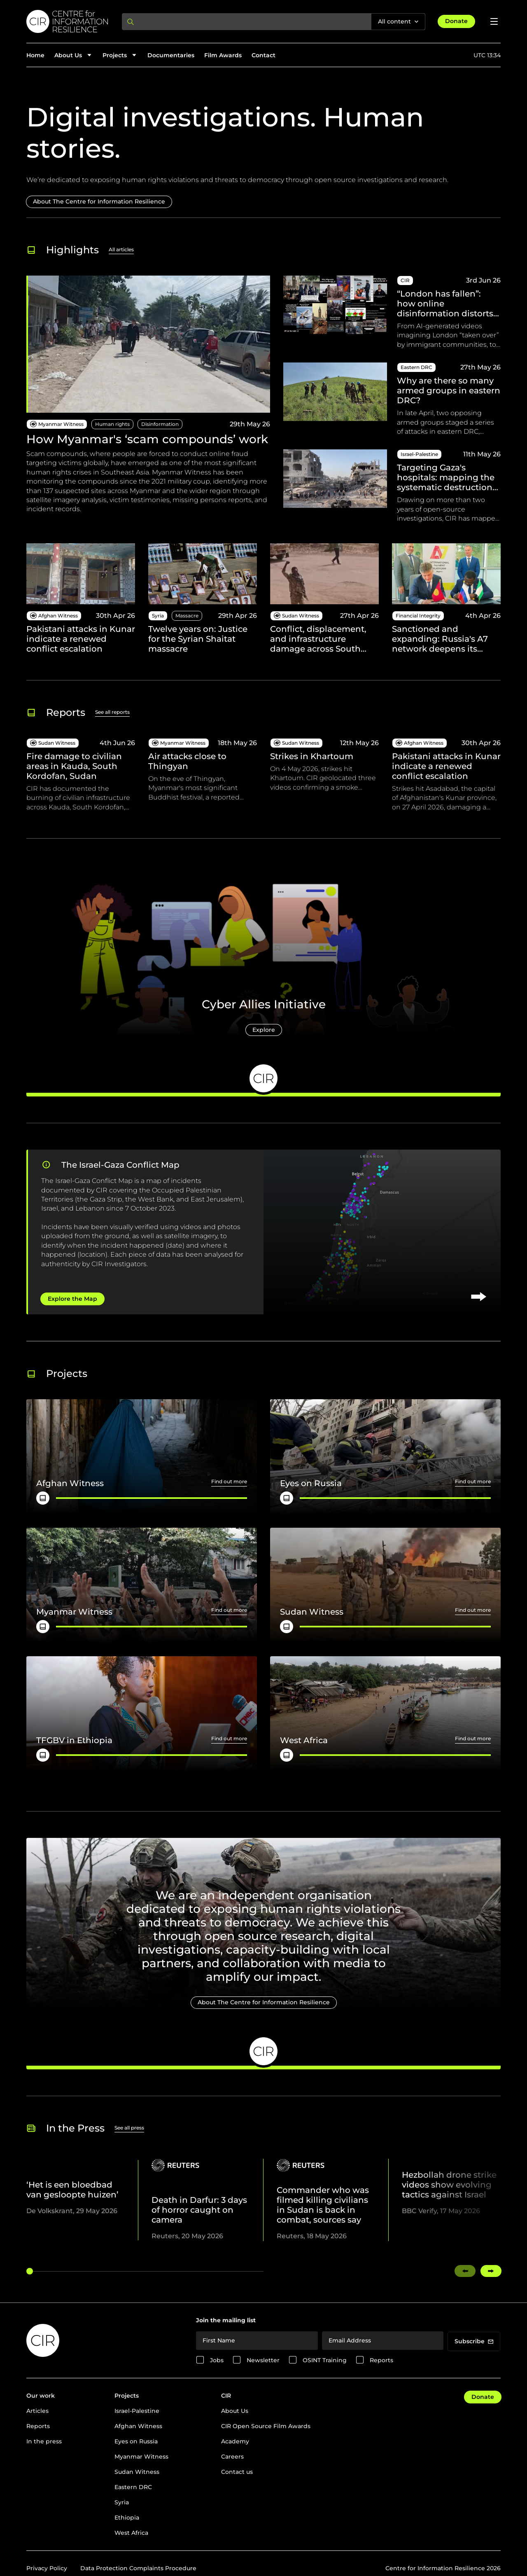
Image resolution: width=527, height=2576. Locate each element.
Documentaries (170, 55)
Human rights (112, 424)
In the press (44, 2441)
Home (35, 55)
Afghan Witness (138, 2426)
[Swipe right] (491, 2271)
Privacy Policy (46, 2568)
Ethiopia (126, 2517)
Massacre (186, 615)
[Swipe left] (465, 2271)
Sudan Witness (136, 2471)
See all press (129, 2128)
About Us (234, 2411)
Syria (121, 2502)
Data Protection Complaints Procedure (138, 2568)
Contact (263, 55)
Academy (235, 2441)
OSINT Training (325, 2360)
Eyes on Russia (136, 2441)
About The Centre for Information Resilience (99, 201)
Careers (232, 2456)
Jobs (217, 2360)
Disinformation (160, 424)
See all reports (112, 712)
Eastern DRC (133, 2487)
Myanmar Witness (141, 2456)
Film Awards (223, 55)
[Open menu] (494, 21)
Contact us (237, 2471)
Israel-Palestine (136, 2411)
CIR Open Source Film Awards (265, 2426)
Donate (456, 21)
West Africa (131, 2532)
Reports (381, 2360)
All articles (121, 249)
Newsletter (263, 2360)
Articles (37, 2411)
